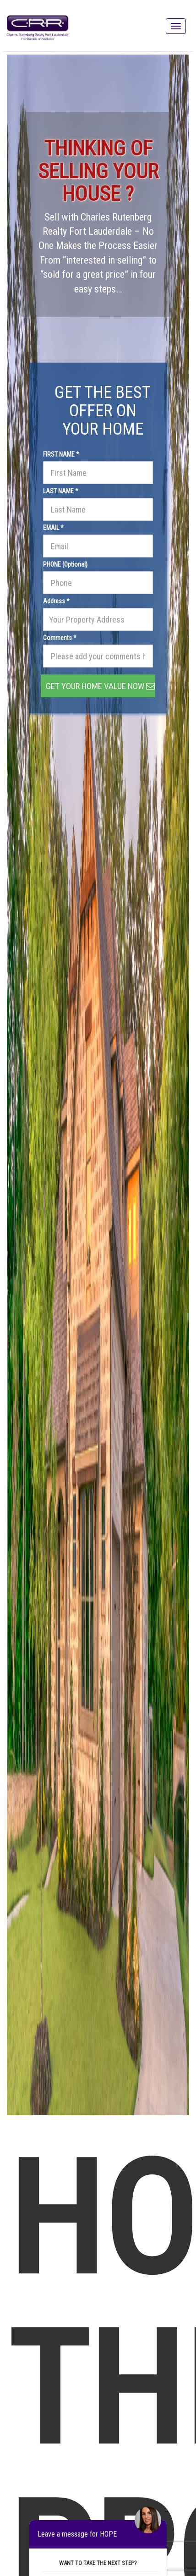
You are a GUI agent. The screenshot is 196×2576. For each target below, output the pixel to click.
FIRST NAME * (61, 454)
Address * (56, 601)
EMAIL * (53, 527)
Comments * (59, 637)
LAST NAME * (60, 491)
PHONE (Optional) (65, 564)
